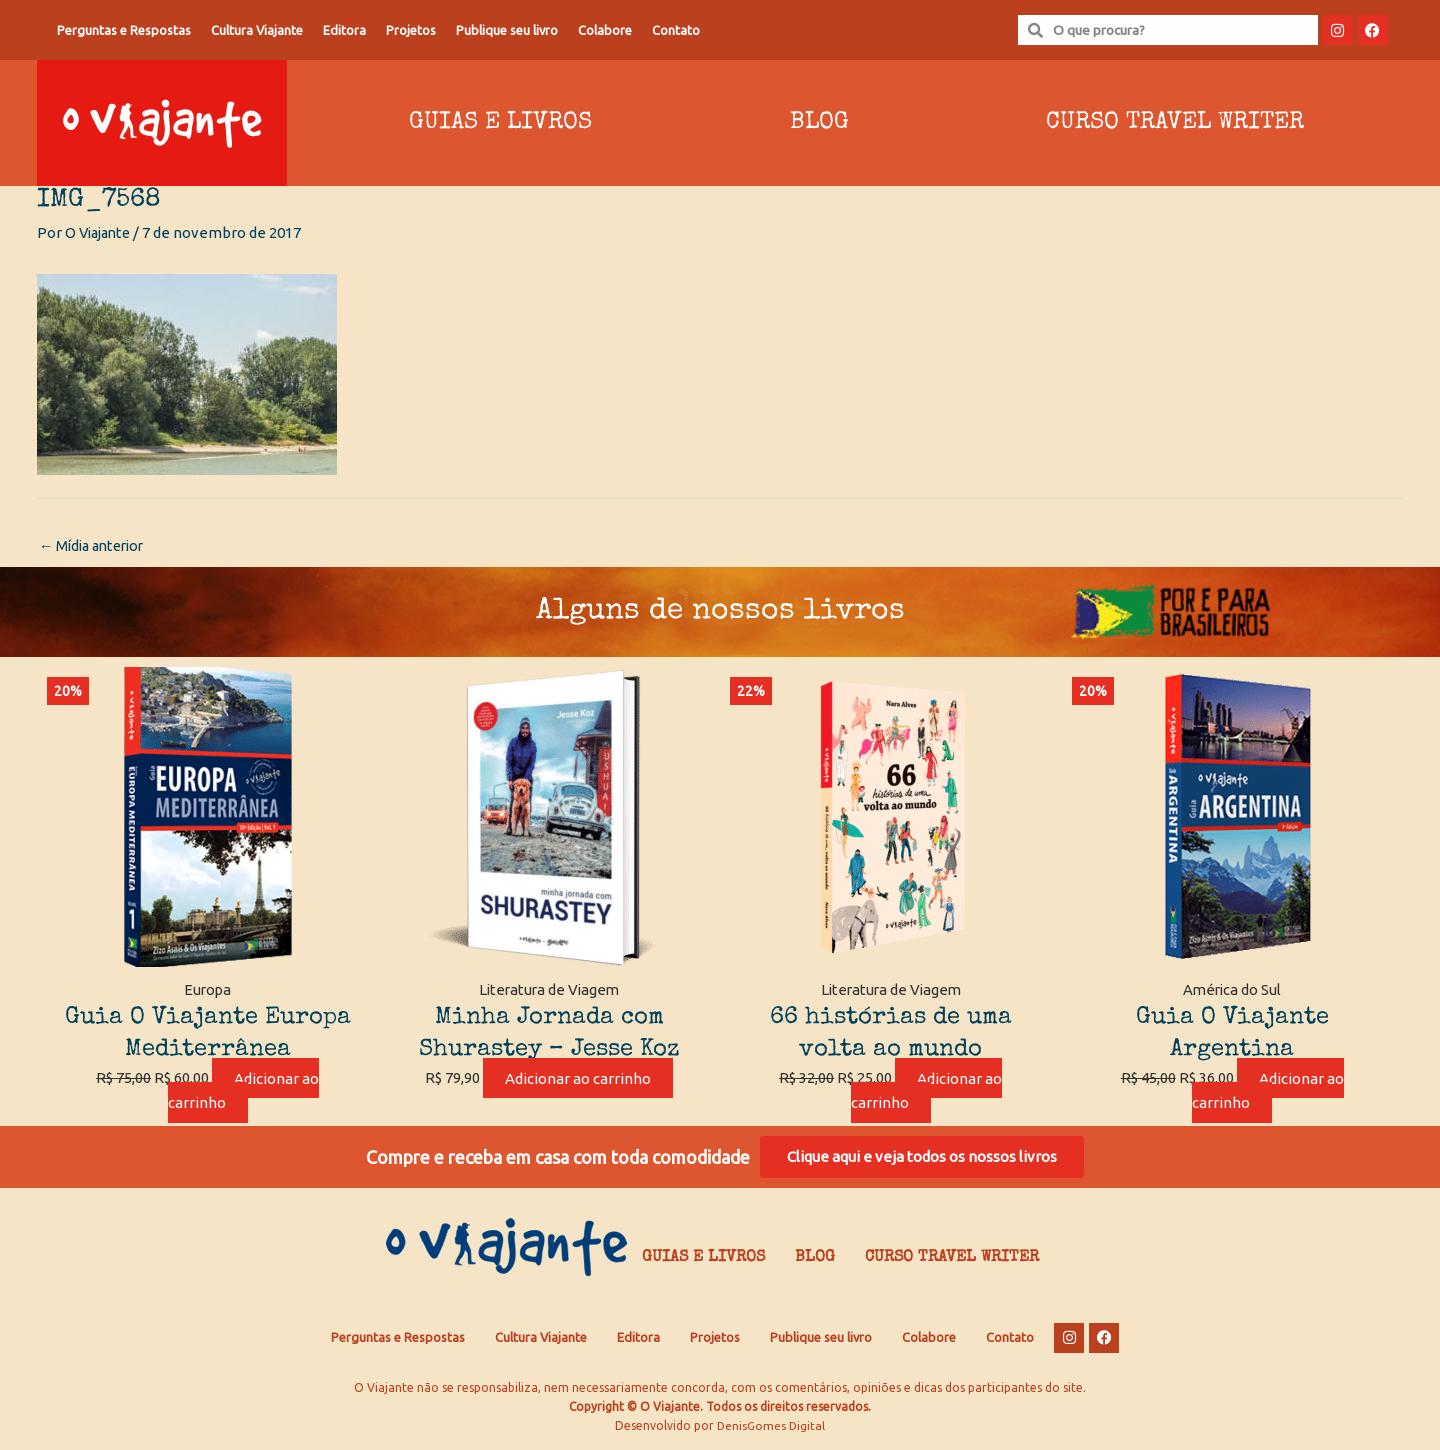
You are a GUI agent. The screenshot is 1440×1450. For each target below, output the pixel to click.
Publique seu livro (507, 30)
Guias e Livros (500, 123)
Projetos (411, 30)
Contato (676, 30)
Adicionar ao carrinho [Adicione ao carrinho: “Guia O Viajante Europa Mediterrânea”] (244, 1092)
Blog (819, 123)
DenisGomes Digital (771, 1430)
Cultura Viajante (257, 30)
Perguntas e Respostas (124, 30)
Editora (344, 30)
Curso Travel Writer (1175, 123)
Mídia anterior (96, 546)
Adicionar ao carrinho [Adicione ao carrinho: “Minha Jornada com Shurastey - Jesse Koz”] (578, 1079)
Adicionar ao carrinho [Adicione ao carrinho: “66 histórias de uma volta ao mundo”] (927, 1092)
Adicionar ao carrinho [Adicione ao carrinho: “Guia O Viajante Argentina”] (1268, 1092)
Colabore (605, 30)
